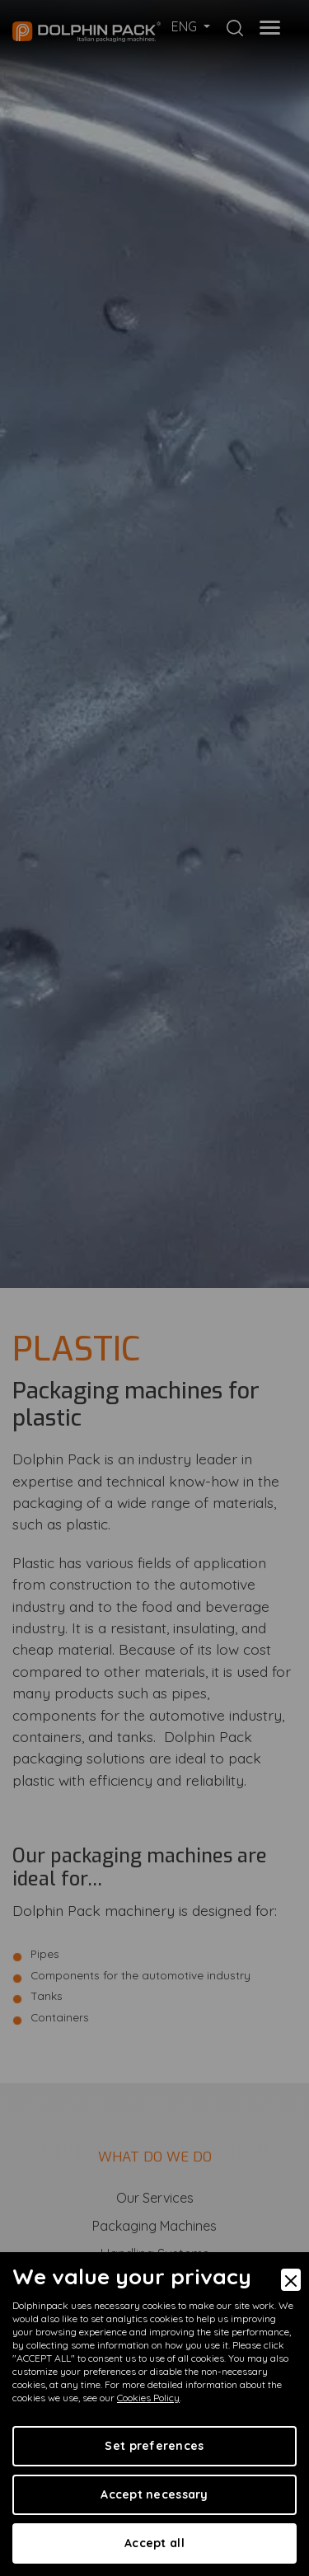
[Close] (291, 2280)
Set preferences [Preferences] (154, 2445)
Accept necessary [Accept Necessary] (154, 2494)
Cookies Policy (148, 2397)
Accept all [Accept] (154, 2543)
